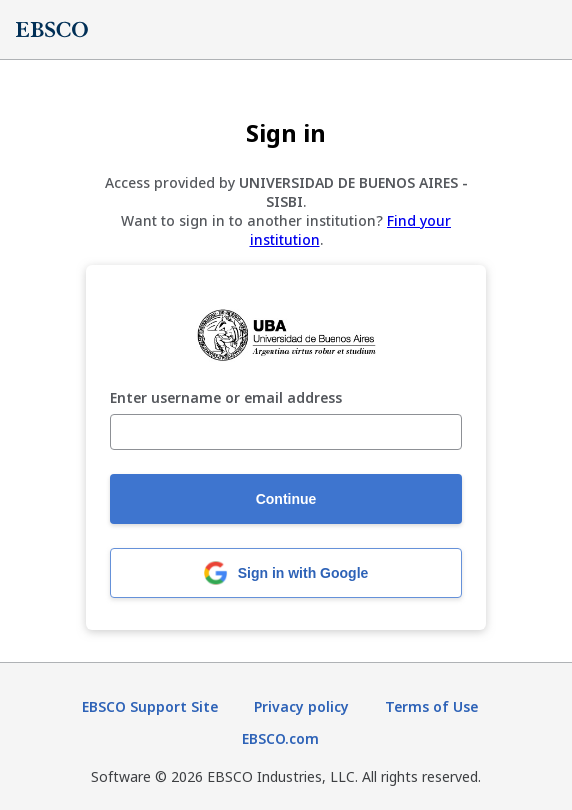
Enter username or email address (226, 398)
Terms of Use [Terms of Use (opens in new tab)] (431, 706)
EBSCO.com (280, 738)
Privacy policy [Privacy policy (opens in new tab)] (301, 706)
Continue (286, 499)
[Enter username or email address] (286, 432)
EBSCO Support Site (150, 706)
